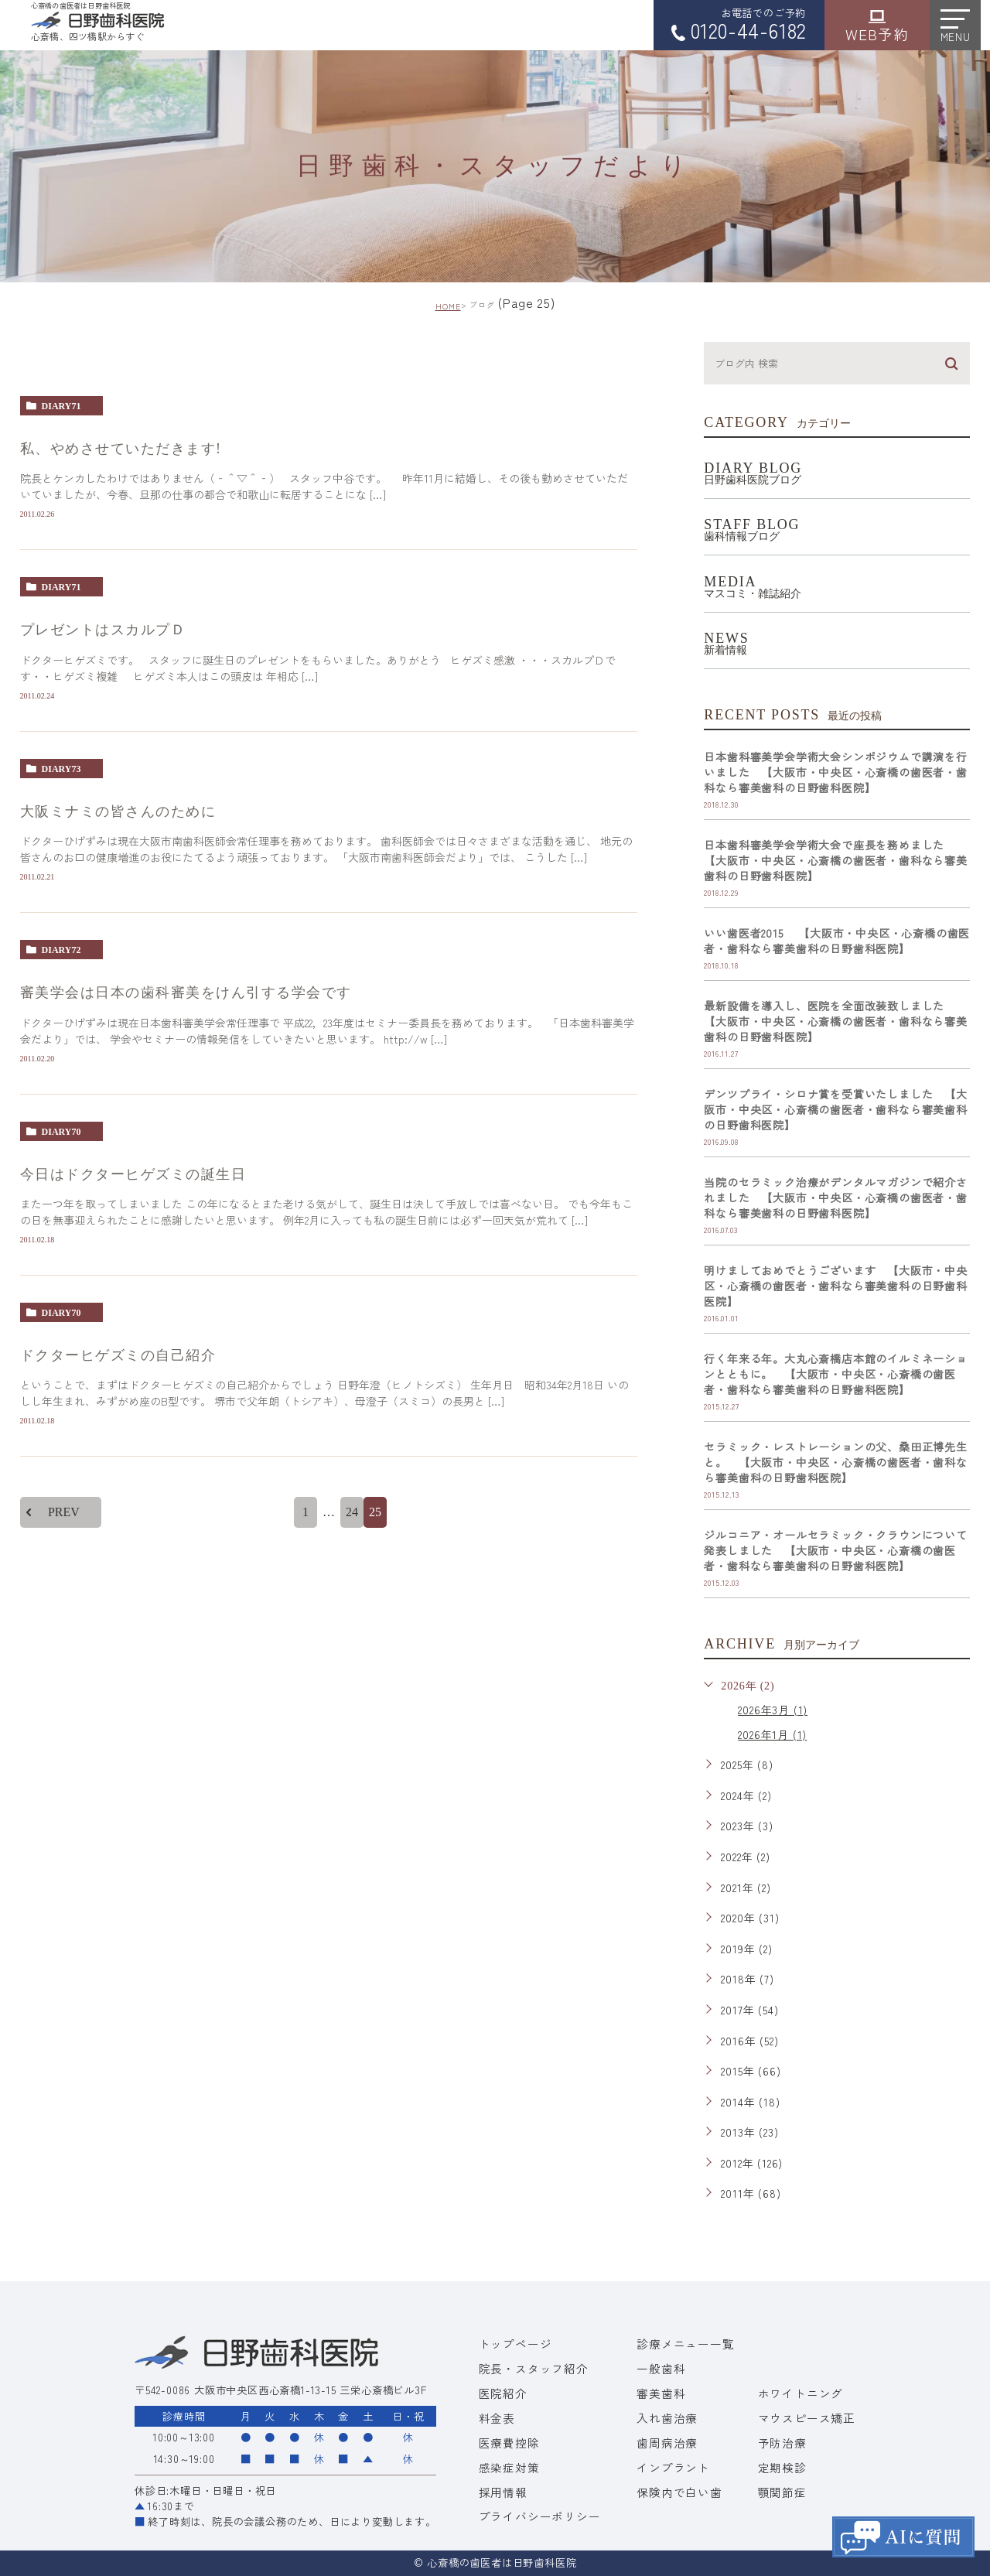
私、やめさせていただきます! (121, 448)
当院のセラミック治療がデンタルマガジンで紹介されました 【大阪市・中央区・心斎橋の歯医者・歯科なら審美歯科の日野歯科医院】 (835, 1197)
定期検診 (782, 2467)
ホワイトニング (801, 2393)
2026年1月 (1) (772, 1734)
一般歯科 (661, 2368)
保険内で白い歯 (679, 2492)
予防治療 (782, 2442)
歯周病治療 (667, 2442)
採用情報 (503, 2492)
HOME (448, 306)
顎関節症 (782, 2492)
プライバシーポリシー (540, 2516)
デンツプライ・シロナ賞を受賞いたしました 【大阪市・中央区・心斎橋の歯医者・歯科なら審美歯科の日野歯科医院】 (835, 1109)
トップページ (515, 2343)
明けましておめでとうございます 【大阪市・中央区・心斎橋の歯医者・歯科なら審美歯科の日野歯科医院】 (835, 1285)
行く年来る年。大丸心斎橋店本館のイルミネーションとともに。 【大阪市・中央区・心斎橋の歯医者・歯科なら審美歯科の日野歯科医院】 (835, 1374)
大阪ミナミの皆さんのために (118, 811)
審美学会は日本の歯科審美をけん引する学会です (186, 993)
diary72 (61, 950)
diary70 (61, 1131)
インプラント (673, 2467)
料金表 (497, 2418)
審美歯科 (661, 2393)
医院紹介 (503, 2393)
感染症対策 (509, 2467)
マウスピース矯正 (806, 2418)
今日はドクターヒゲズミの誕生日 (133, 1174)
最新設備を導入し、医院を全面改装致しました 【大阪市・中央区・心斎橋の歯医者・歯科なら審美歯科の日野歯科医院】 (835, 1021)
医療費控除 (509, 2442)
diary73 (61, 769)
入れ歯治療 (667, 2418)
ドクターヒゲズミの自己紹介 (118, 1356)
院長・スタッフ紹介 (534, 2368)
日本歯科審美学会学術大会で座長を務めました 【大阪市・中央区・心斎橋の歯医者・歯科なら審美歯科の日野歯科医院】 (835, 860)
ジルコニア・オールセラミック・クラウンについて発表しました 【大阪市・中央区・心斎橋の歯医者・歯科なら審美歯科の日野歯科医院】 (835, 1550)
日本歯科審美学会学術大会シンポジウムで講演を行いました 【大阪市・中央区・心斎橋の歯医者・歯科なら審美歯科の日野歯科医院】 (835, 772)
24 (352, 1512)
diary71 (61, 406)
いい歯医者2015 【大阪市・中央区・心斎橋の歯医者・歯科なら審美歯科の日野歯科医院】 (837, 940)
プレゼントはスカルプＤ (103, 630)
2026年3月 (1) (772, 1709)
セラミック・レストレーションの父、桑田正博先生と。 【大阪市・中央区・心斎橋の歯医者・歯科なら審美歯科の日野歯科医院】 (835, 1462)
